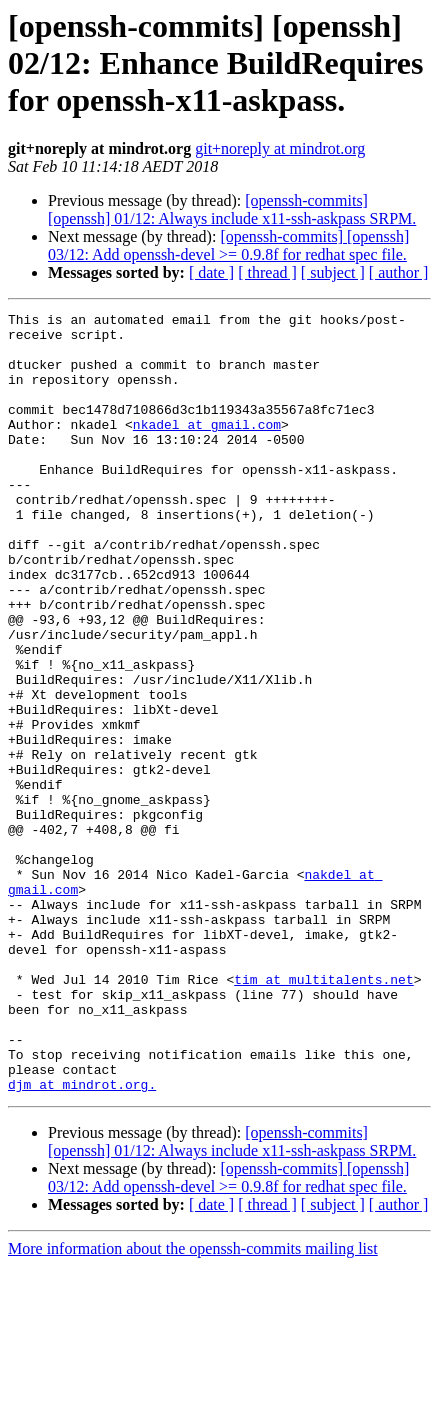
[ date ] (211, 272)
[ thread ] (267, 272)
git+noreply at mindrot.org (280, 148)
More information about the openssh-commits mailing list (193, 1404)
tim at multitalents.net (323, 1114)
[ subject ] (333, 272)
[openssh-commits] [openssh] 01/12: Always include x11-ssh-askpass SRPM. (232, 209)
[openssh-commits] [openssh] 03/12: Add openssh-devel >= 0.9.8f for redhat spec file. (228, 245)
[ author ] (399, 272)
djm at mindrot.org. (82, 1240)
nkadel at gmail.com (207, 448)
